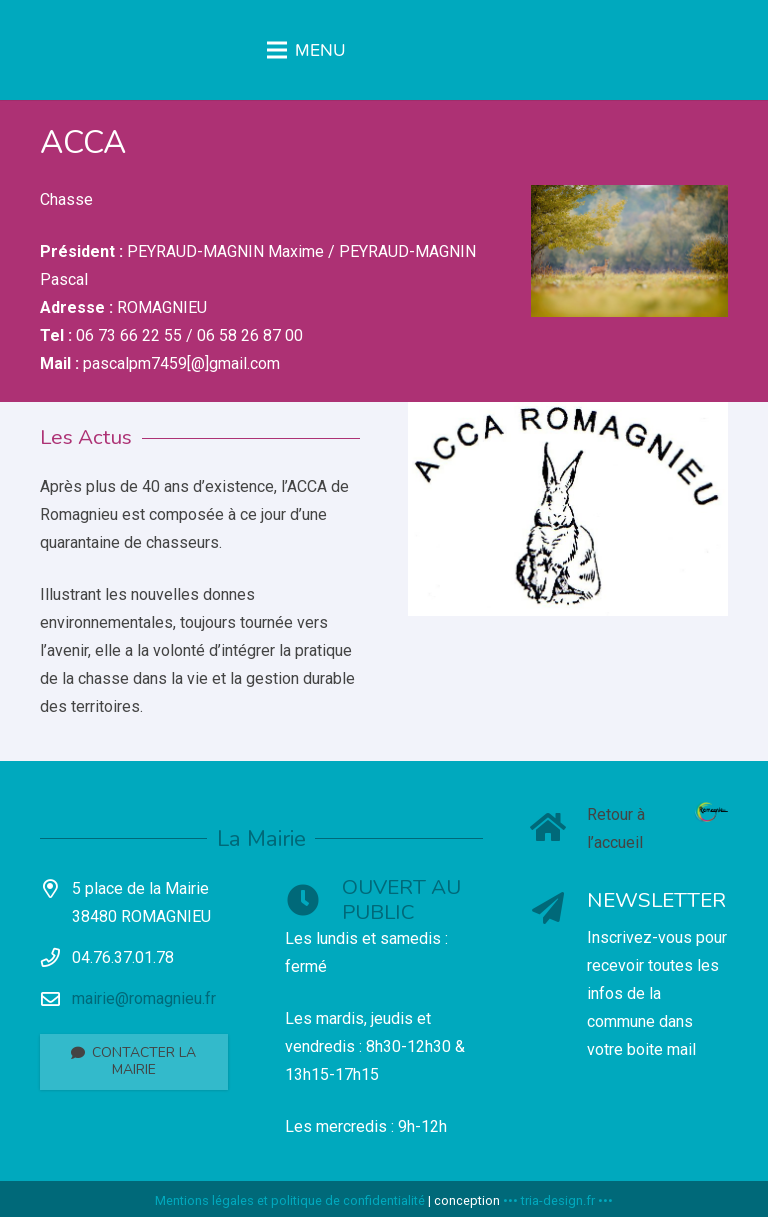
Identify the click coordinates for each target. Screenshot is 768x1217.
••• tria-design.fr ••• (558, 1200)
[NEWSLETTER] (559, 910)
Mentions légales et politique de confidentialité (290, 1200)
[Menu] (383, 50)
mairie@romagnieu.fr (144, 998)
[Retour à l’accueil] (559, 829)
